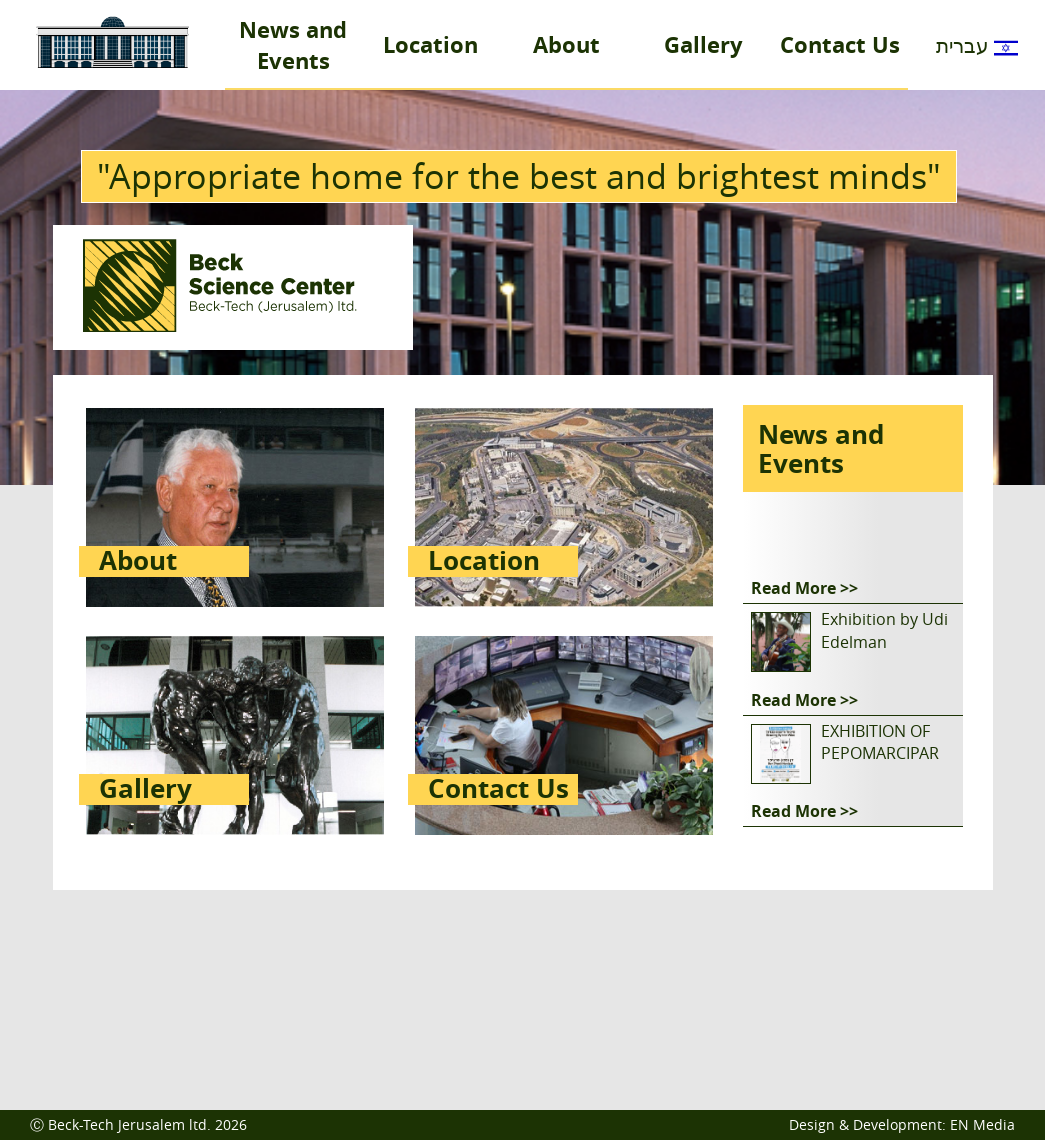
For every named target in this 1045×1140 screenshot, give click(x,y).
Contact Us (840, 44)
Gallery (703, 44)
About (566, 44)
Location (430, 44)
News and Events (293, 45)
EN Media (982, 1124)
